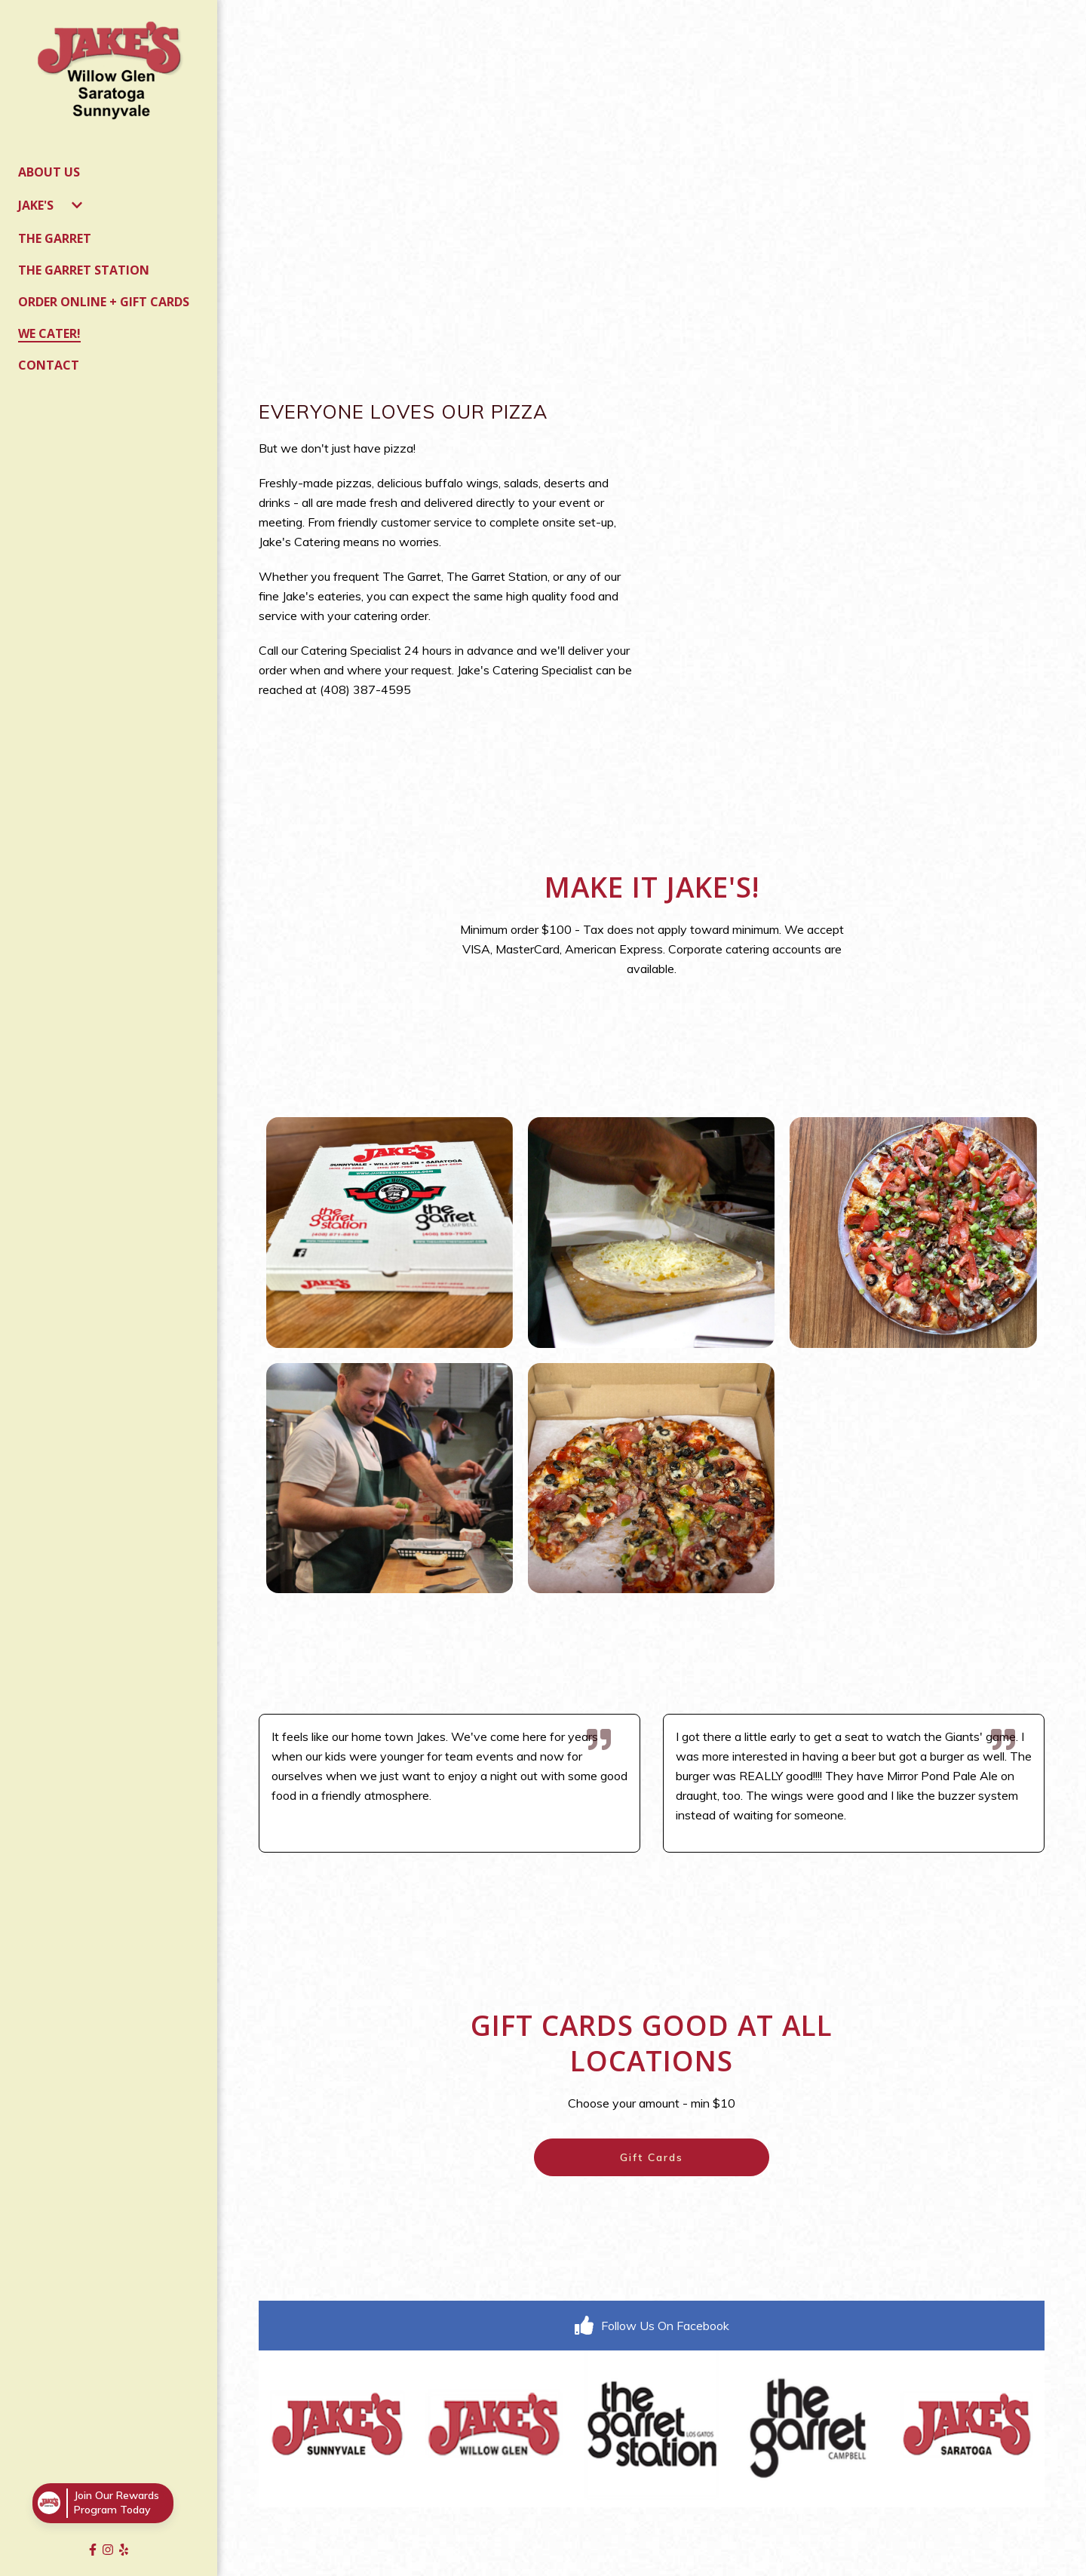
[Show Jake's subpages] (77, 205)
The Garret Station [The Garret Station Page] (83, 270)
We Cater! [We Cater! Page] (49, 333)
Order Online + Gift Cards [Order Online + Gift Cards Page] (103, 301)
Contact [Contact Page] (48, 365)
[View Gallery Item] (389, 1233)
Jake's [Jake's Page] (36, 205)
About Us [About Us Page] (49, 172)
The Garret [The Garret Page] (54, 238)
